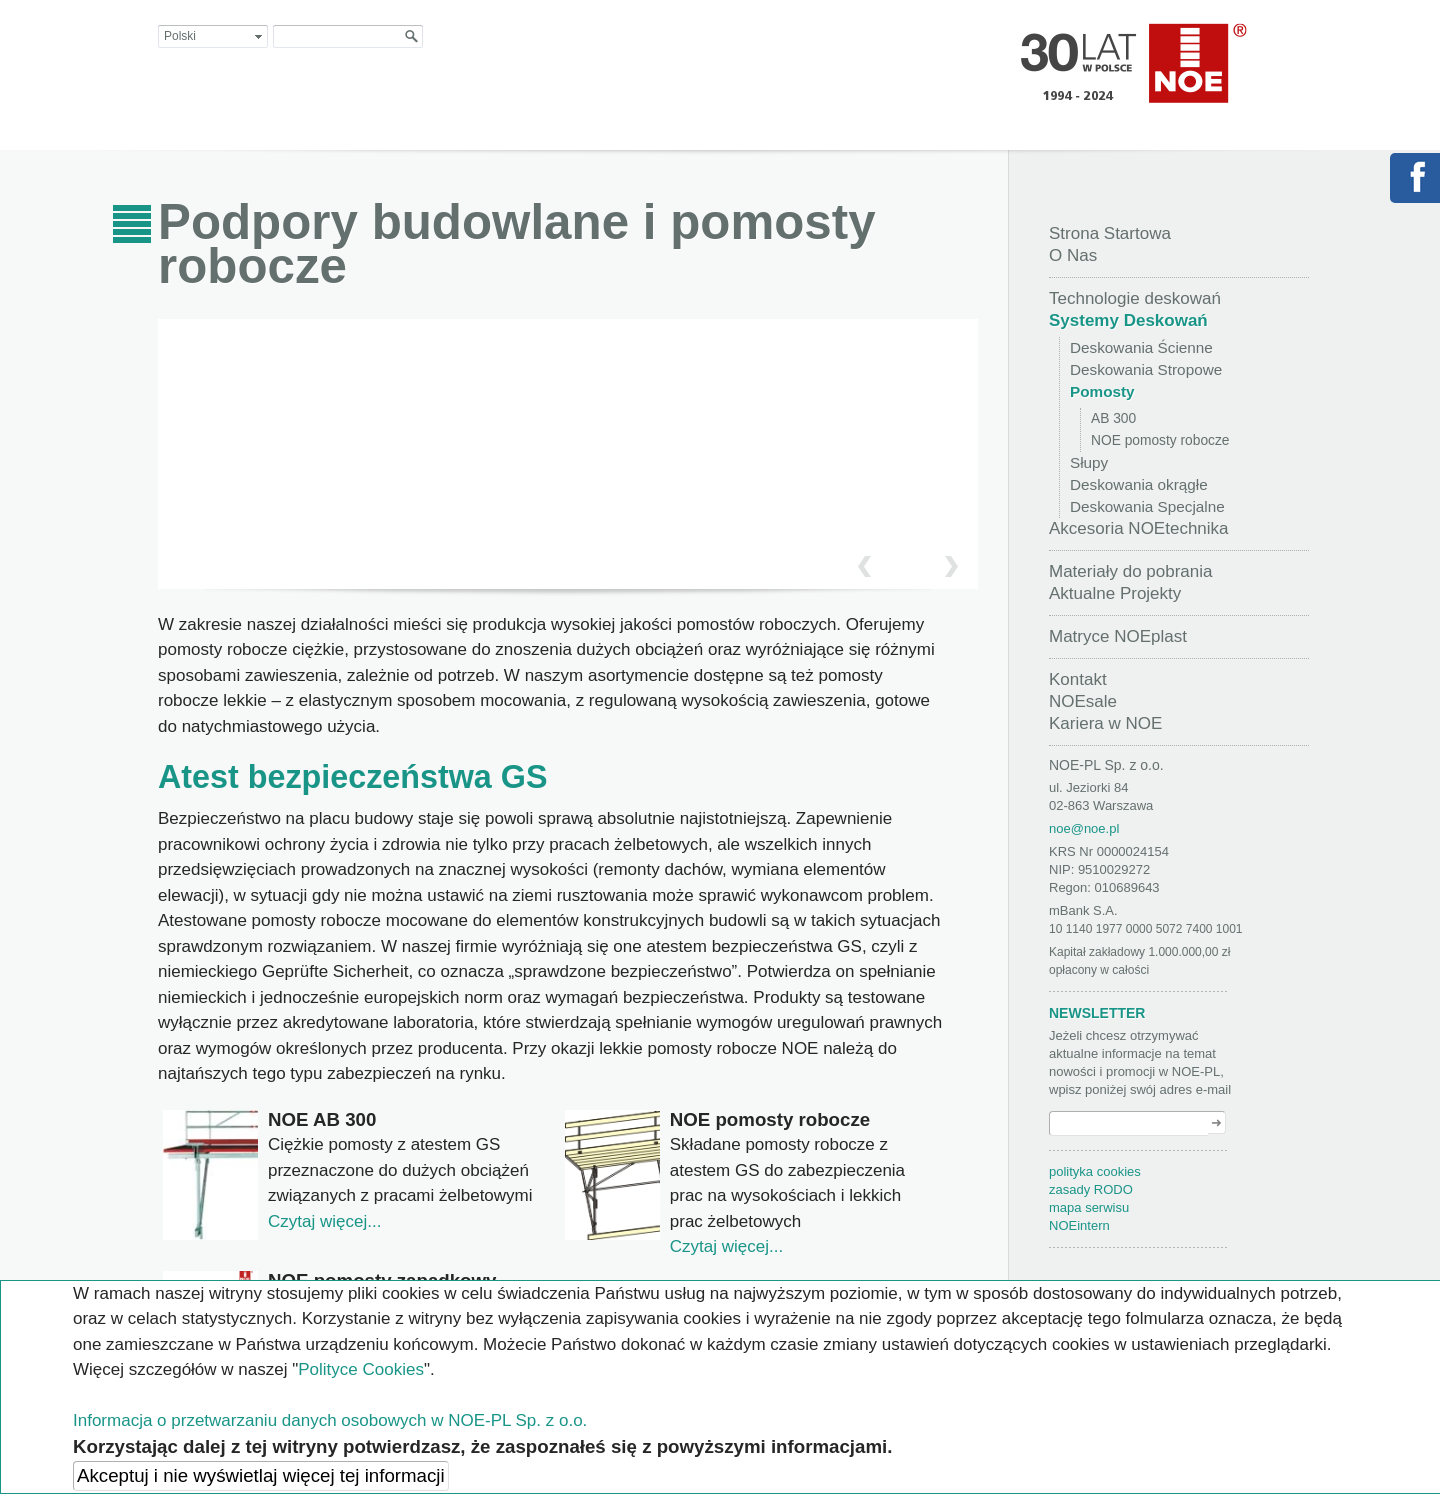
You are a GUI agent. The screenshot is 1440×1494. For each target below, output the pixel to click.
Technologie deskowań (1135, 298)
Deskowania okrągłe (1139, 484)
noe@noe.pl (1084, 828)
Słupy (1089, 462)
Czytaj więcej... (324, 1221)
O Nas (1073, 255)
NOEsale (1083, 701)
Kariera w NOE (1105, 723)
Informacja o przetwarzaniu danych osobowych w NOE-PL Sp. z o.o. (330, 1420)
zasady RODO (1091, 1189)
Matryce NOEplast (1118, 636)
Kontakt (1078, 679)
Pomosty (1102, 391)
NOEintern (1079, 1225)
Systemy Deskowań (1128, 320)
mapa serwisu (1089, 1207)
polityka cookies (1095, 1171)
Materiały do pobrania (1130, 571)
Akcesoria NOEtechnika (1139, 528)
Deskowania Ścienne (1141, 347)
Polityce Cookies (361, 1369)
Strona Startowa (1110, 233)
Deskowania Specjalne (1147, 506)
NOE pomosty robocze (1160, 440)
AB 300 (1113, 418)
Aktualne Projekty (1115, 593)
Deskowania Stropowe (1146, 369)
